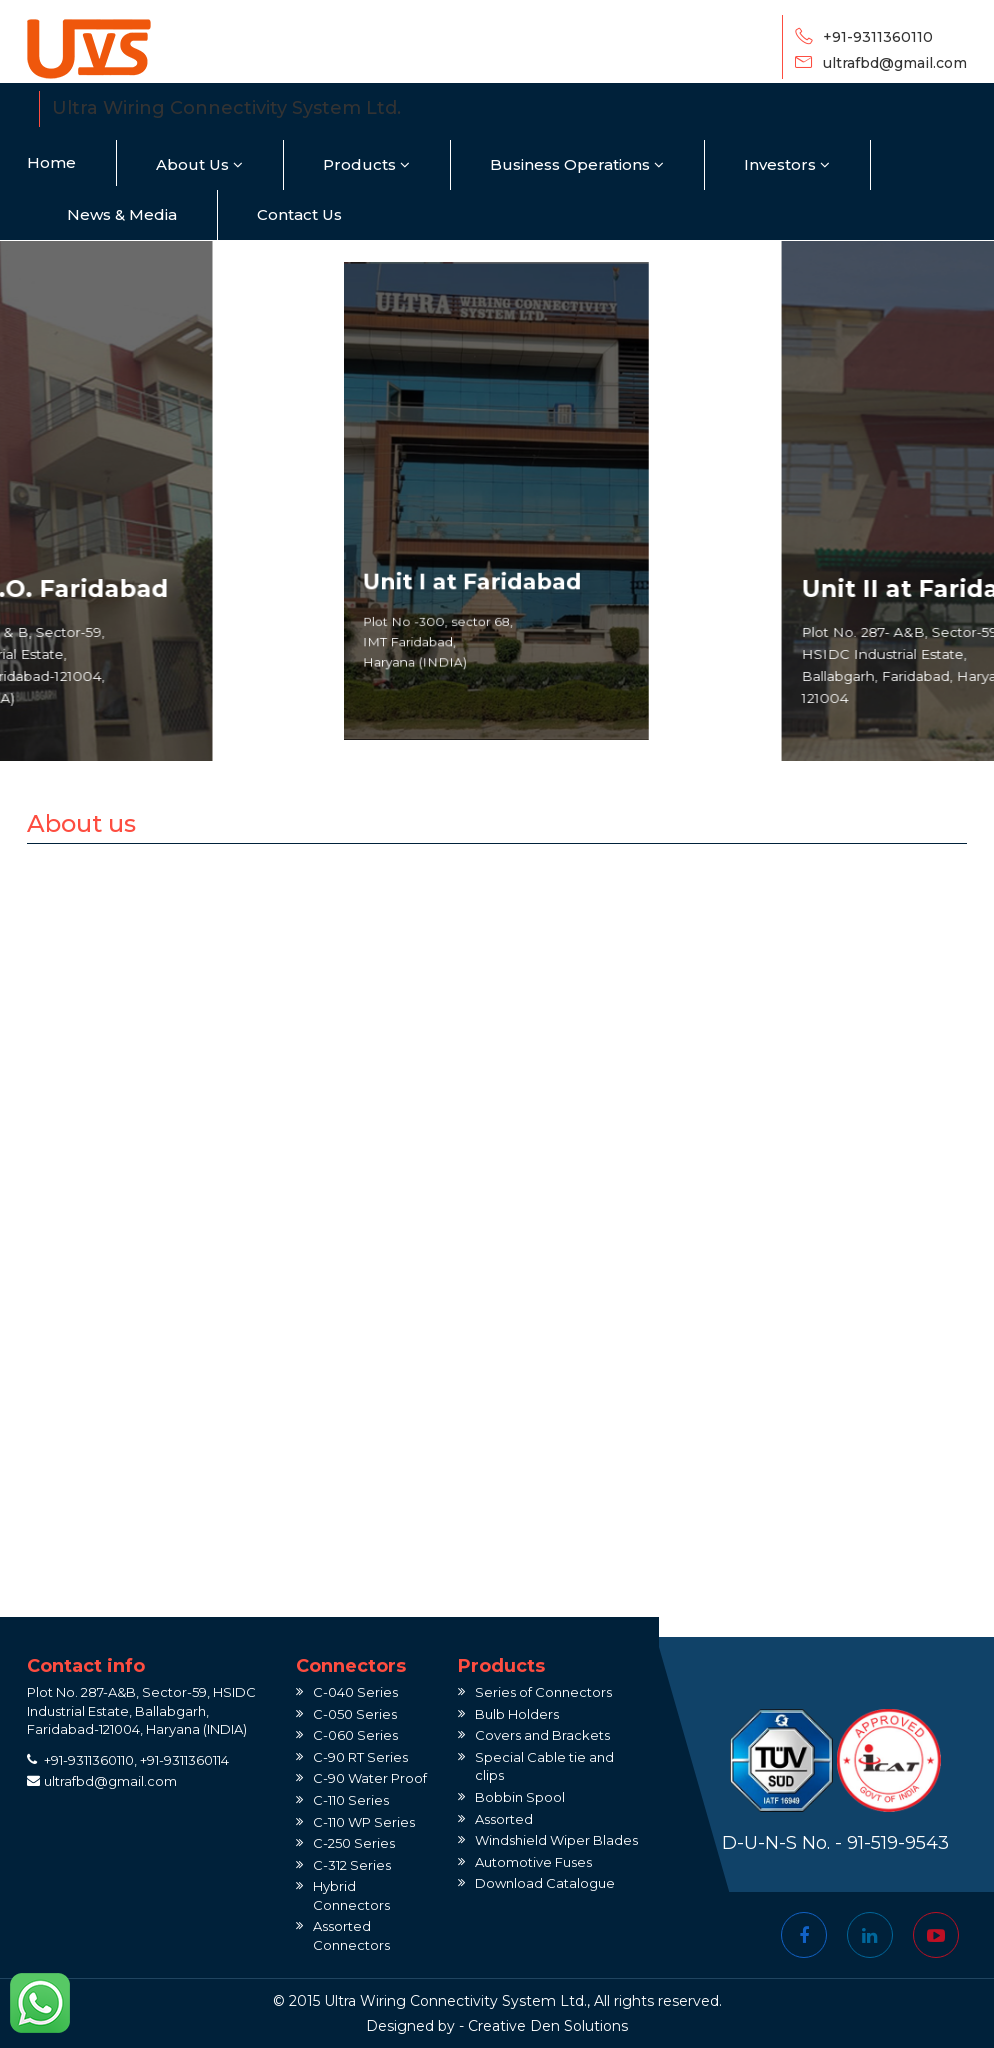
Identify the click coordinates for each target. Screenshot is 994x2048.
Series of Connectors (543, 1692)
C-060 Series (355, 1735)
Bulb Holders (517, 1714)
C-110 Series (351, 1800)
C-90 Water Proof (370, 1778)
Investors (787, 164)
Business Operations (577, 164)
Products (366, 164)
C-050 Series (355, 1714)
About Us (199, 164)
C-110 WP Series (364, 1822)
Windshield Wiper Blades (556, 1840)
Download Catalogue (545, 1883)
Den (545, 2026)
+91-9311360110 (878, 37)
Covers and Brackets (542, 1735)
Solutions (596, 2026)
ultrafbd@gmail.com (895, 63)
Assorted (504, 1819)
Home (51, 162)
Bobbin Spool (520, 1797)
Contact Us (299, 214)
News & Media (122, 214)
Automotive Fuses (533, 1862)
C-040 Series (355, 1692)
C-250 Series (354, 1843)
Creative (497, 2026)
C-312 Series (352, 1865)
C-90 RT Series (360, 1757)
